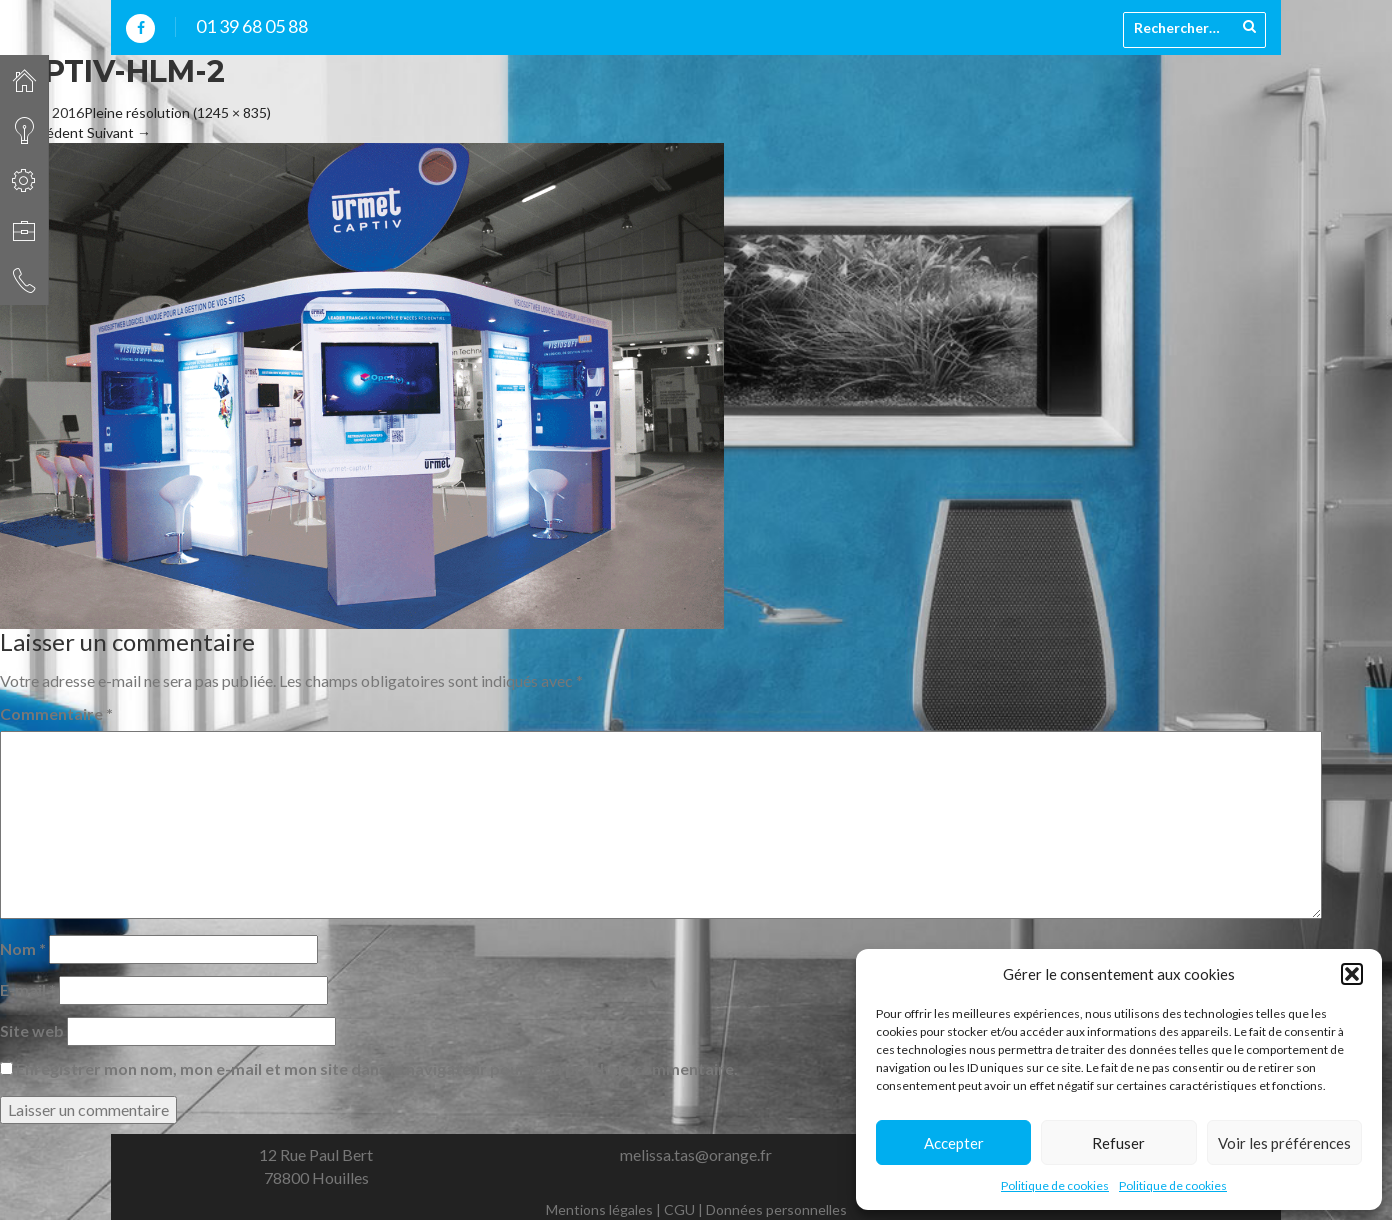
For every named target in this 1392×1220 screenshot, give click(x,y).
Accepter (954, 1143)
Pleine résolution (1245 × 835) (177, 112)
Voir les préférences (1284, 1143)
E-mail (28, 989)
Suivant (119, 132)
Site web (32, 1030)
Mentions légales (599, 1209)
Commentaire (56, 713)
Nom (23, 948)
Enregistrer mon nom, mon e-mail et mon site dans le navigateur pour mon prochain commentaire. (377, 1068)
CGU (679, 1209)
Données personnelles (776, 1209)
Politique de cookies (1055, 1185)
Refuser (1118, 1143)
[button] (1352, 974)
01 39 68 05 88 (252, 26)
